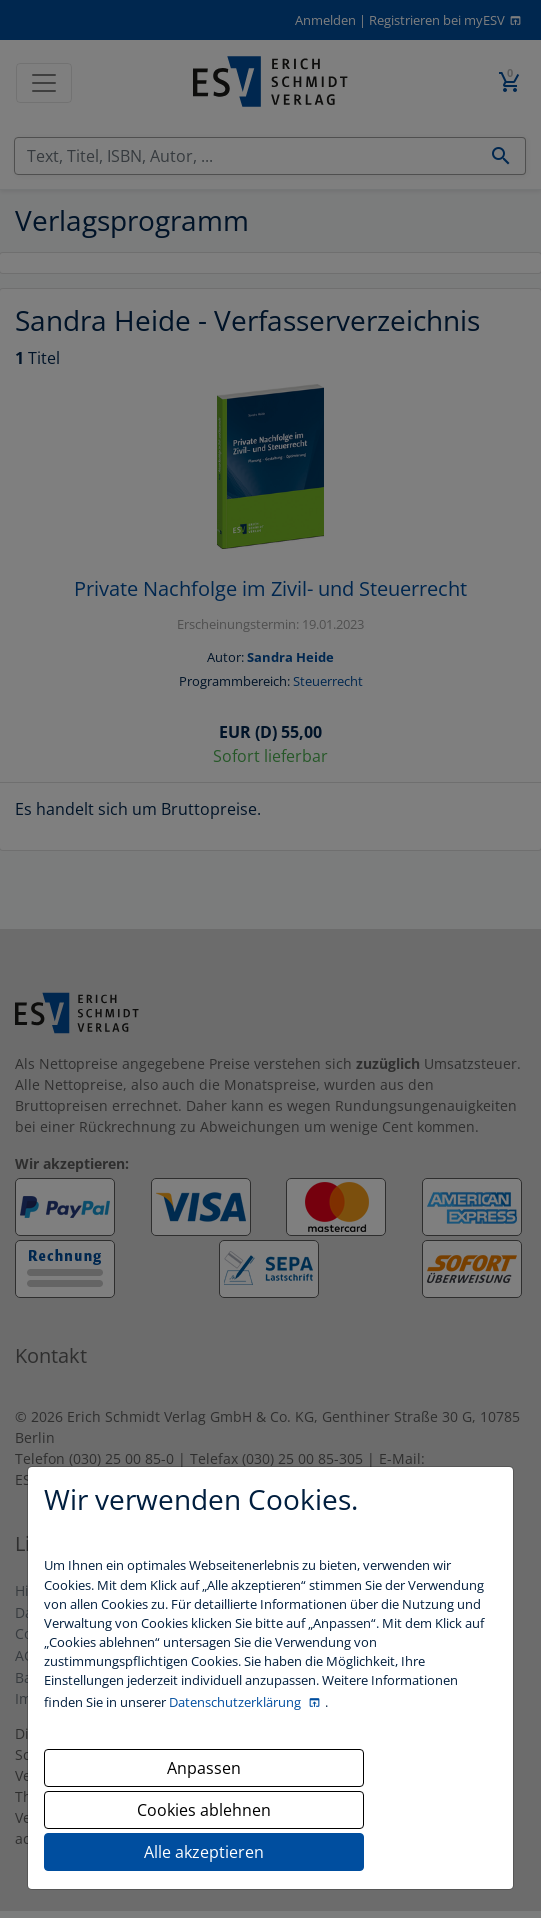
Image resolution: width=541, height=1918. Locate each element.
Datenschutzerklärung (236, 1702)
